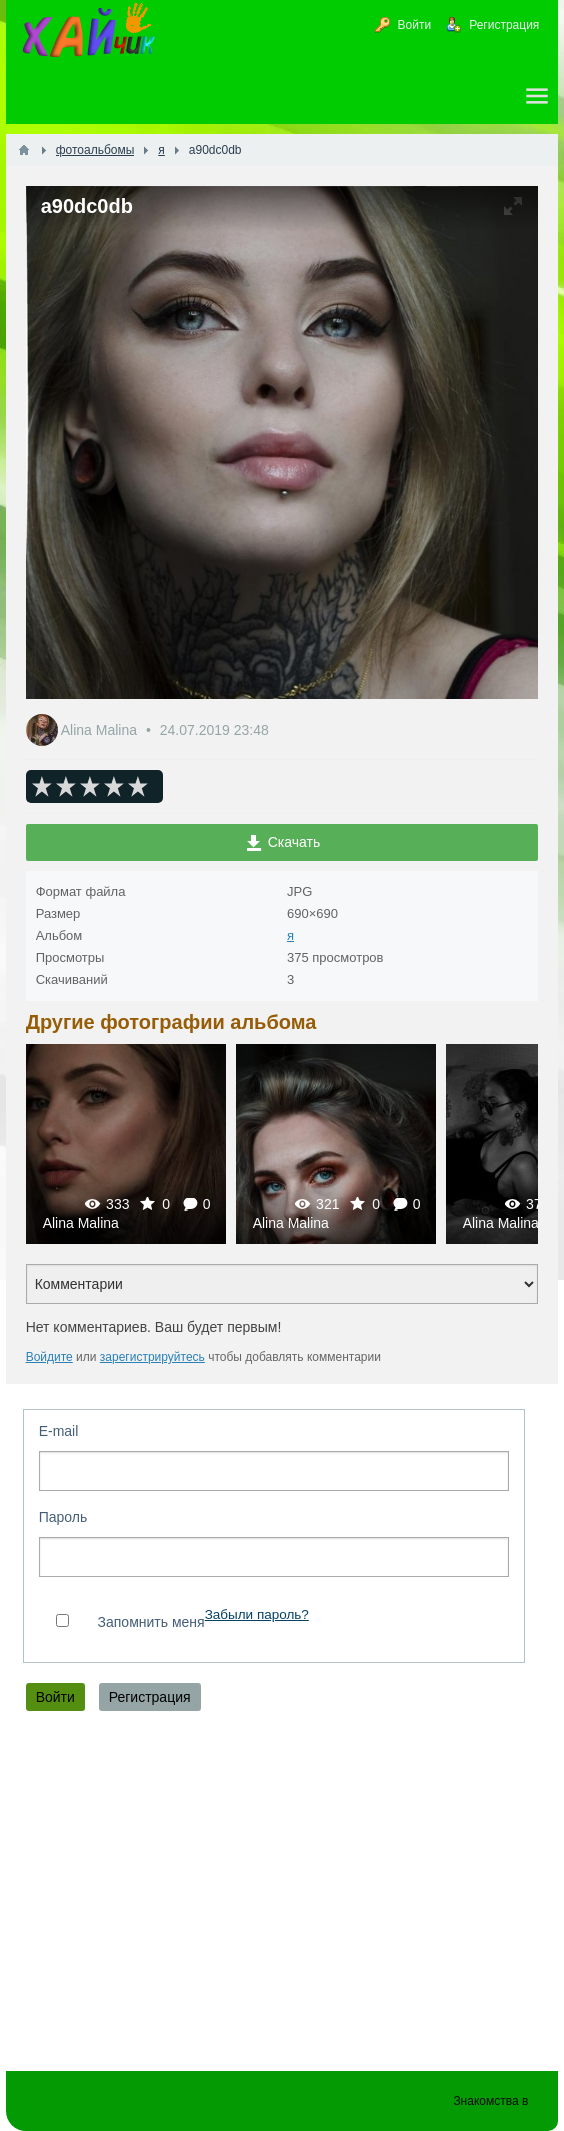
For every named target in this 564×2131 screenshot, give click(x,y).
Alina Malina (101, 730)
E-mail (59, 1431)
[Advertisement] (282, 1896)
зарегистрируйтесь (152, 1357)
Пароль (63, 1517)
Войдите (49, 1357)
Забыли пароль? (257, 1614)
